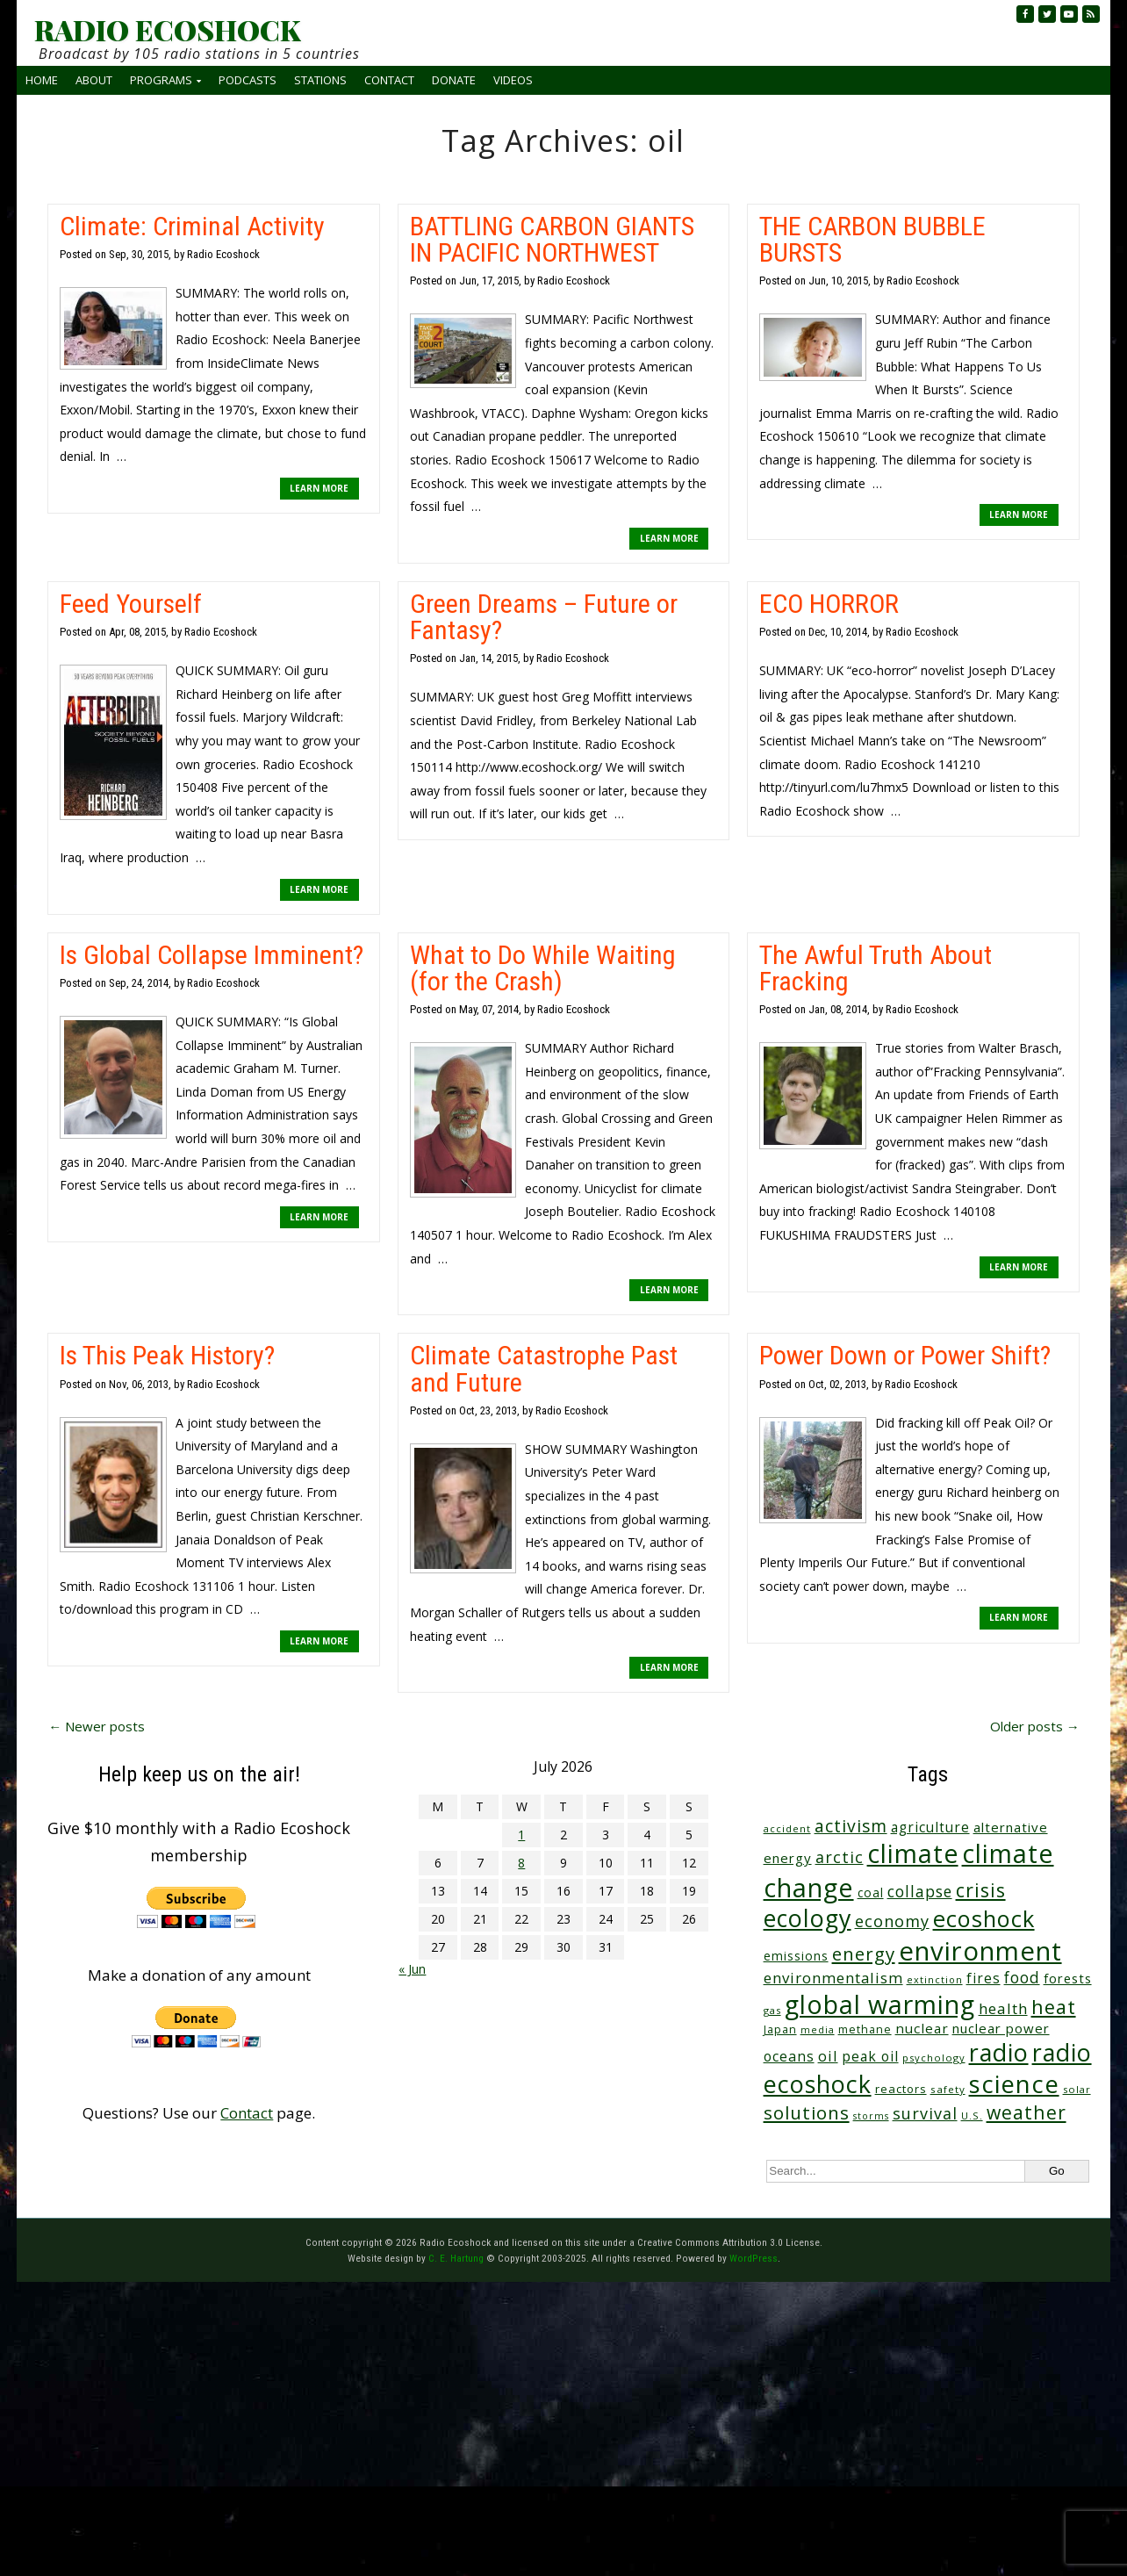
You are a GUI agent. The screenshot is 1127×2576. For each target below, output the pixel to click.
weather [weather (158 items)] (1026, 2112)
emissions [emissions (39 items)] (796, 1955)
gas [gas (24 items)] (772, 2010)
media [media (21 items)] (817, 2030)
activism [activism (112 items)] (851, 1826)
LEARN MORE (319, 488)
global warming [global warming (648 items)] (880, 2004)
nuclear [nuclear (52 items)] (922, 2028)
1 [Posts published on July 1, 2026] (521, 1834)
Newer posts (96, 1726)
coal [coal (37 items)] (871, 1892)
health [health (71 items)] (1003, 2008)
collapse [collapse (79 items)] (919, 1891)
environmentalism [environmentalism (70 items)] (833, 1978)
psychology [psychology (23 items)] (933, 2057)
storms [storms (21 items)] (871, 2116)
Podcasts (247, 80)
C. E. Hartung (456, 2258)
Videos (513, 80)
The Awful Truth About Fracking (875, 968)
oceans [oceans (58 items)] (789, 2056)
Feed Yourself (131, 603)
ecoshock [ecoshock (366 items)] (984, 1918)
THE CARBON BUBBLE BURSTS (872, 239)
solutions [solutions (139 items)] (807, 2112)
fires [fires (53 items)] (983, 1978)
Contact (389, 80)
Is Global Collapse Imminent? (211, 954)
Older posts (1035, 1726)
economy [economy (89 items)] (892, 1921)
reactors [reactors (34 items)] (901, 2089)
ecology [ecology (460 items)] (807, 1918)
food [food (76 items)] (1022, 1977)
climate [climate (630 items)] (912, 1853)
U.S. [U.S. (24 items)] (972, 2115)
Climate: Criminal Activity (192, 226)
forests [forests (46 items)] (1068, 1978)
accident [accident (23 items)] (787, 1828)
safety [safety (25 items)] (947, 2089)
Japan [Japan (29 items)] (780, 2029)
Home (41, 80)
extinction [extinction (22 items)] (935, 1979)
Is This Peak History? (167, 1355)
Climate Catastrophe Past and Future (544, 1368)
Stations (320, 80)
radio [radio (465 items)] (999, 2052)
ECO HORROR (829, 603)
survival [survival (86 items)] (925, 2113)
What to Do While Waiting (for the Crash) (543, 968)
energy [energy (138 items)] (863, 1953)
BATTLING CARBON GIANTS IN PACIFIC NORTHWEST (552, 239)
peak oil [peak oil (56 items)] (870, 2056)
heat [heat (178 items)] (1053, 2006)
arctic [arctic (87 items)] (839, 1856)
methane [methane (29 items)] (865, 2029)
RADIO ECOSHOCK (167, 30)
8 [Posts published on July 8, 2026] (521, 1862)
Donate (454, 80)
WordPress (753, 2258)
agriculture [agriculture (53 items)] (930, 1827)
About (93, 80)
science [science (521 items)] (1014, 2084)
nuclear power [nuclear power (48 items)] (1001, 2028)
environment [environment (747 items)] (980, 1950)
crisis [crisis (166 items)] (981, 1890)
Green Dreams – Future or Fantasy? (544, 616)
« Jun (412, 1969)
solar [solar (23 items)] (1077, 2089)
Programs (161, 80)
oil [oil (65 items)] (828, 2056)
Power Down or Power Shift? (905, 1355)
